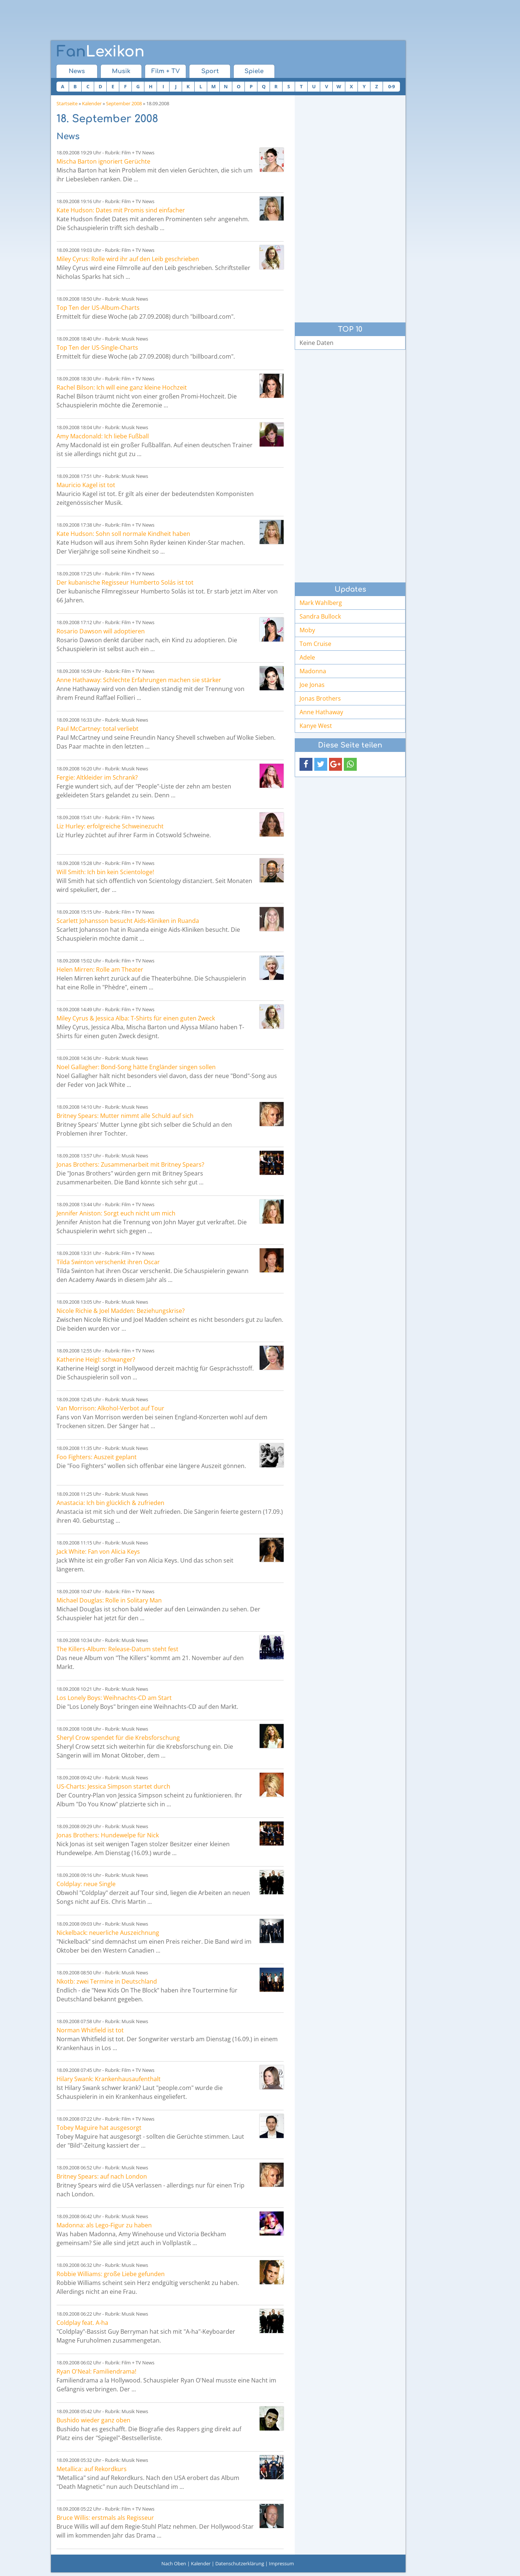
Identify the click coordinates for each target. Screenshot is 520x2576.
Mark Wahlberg (321, 603)
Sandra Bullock (320, 616)
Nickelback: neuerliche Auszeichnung (108, 1933)
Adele (307, 657)
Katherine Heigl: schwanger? (96, 1359)
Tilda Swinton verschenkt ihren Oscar (108, 1262)
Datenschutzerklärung (239, 2563)
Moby (307, 630)
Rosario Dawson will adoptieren (101, 631)
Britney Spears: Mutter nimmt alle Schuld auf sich (125, 1116)
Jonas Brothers (320, 698)
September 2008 (124, 103)
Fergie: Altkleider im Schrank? (97, 777)
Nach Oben (173, 2563)
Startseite (67, 103)
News (77, 71)
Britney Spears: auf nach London (102, 2176)
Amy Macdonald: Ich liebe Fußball (103, 436)
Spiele (254, 71)
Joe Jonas (312, 685)
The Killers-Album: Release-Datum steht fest (117, 1649)
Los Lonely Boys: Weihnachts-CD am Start (114, 1698)
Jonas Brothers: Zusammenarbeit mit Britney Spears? (130, 1164)
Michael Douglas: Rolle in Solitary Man (109, 1600)
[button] (306, 764)
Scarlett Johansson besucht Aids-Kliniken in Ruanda (128, 921)
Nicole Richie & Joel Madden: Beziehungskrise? (121, 1311)
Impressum (281, 2563)
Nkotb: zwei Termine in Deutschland (107, 1981)
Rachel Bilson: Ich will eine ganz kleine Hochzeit (122, 387)
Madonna (313, 671)
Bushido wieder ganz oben (93, 2420)
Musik (121, 71)
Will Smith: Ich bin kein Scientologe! (105, 872)
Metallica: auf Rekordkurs (92, 2469)
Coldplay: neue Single (86, 1884)
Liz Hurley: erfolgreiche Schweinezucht (110, 826)
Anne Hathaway (321, 712)
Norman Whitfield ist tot (90, 2030)
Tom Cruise (315, 644)
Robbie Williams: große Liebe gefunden (111, 2274)
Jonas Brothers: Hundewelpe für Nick (108, 1835)
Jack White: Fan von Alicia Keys (98, 1551)
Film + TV (165, 71)
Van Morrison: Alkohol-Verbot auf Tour (110, 1408)
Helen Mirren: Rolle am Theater (100, 969)
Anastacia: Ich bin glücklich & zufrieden (110, 1503)
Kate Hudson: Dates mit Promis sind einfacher (121, 210)
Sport (210, 71)
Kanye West (316, 726)
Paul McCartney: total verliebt (97, 729)
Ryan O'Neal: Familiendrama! (96, 2371)
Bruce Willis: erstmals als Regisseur (105, 2518)
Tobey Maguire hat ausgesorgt (99, 2128)
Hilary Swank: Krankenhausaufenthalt (109, 2079)
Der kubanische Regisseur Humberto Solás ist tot (125, 582)
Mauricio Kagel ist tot (86, 485)
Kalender (92, 103)
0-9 (391, 86)
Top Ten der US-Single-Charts (97, 347)
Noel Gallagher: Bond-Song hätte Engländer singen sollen (136, 1067)
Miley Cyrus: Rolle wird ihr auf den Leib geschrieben (128, 259)
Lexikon (100, 52)
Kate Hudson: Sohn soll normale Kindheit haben (123, 534)
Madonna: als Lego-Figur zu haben (104, 2225)
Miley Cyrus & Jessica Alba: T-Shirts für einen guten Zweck (136, 1018)
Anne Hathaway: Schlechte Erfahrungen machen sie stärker (139, 680)
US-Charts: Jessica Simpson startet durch (113, 1786)
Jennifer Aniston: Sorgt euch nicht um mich (116, 1213)
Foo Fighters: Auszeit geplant (97, 1457)
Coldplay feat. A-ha (82, 2323)
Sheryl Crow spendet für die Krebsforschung (118, 1738)
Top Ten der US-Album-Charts (98, 308)
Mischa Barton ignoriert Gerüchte (103, 161)
